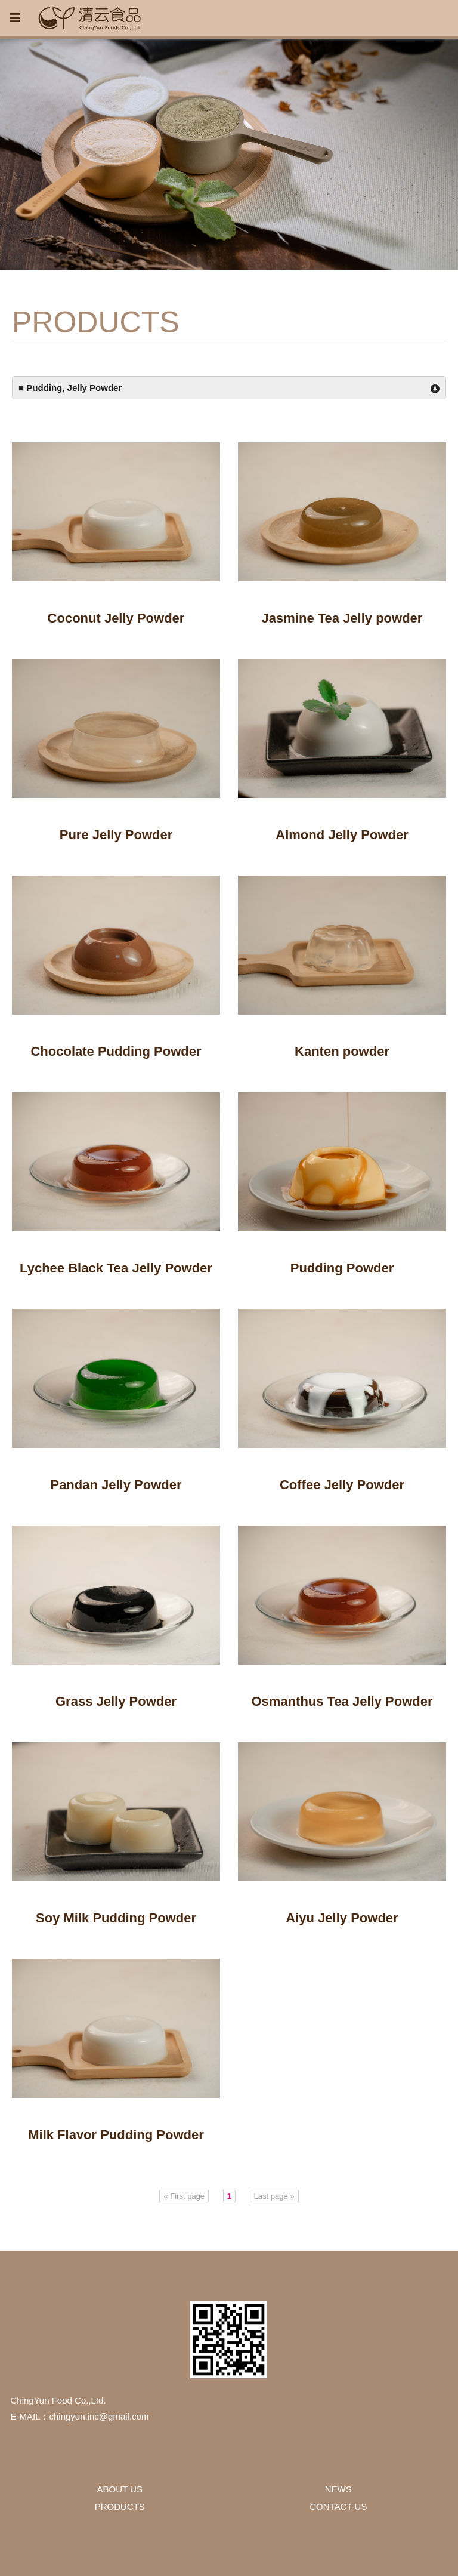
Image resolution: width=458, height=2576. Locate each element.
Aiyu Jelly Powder (342, 1918)
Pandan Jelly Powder (115, 1484)
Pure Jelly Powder (116, 834)
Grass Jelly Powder (116, 1701)
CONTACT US (338, 2506)
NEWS (338, 2489)
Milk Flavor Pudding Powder (116, 2134)
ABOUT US (120, 2489)
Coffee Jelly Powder (342, 1484)
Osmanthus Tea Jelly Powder (341, 1701)
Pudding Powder (342, 1268)
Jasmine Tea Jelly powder (342, 618)
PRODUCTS (120, 2506)
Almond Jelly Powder (342, 834)
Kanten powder (342, 1051)
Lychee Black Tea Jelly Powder (116, 1268)
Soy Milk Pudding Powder (116, 1918)
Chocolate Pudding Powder (115, 1051)
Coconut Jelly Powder (116, 618)
